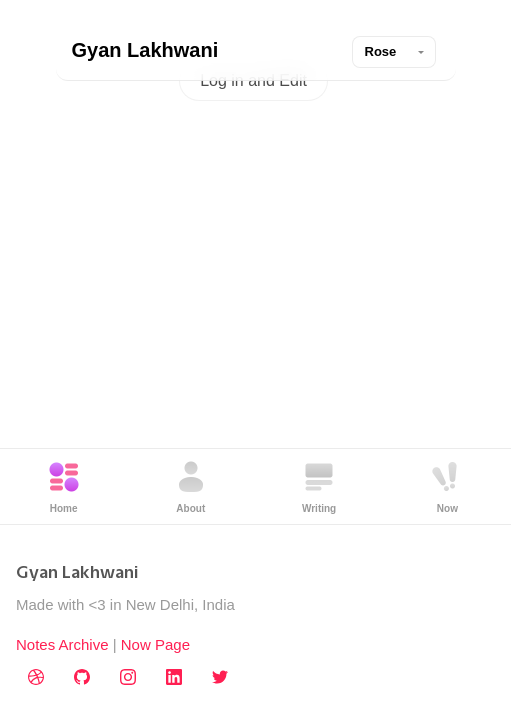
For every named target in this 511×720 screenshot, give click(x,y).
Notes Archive (62, 644)
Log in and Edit (253, 80)
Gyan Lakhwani (145, 50)
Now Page (155, 644)
